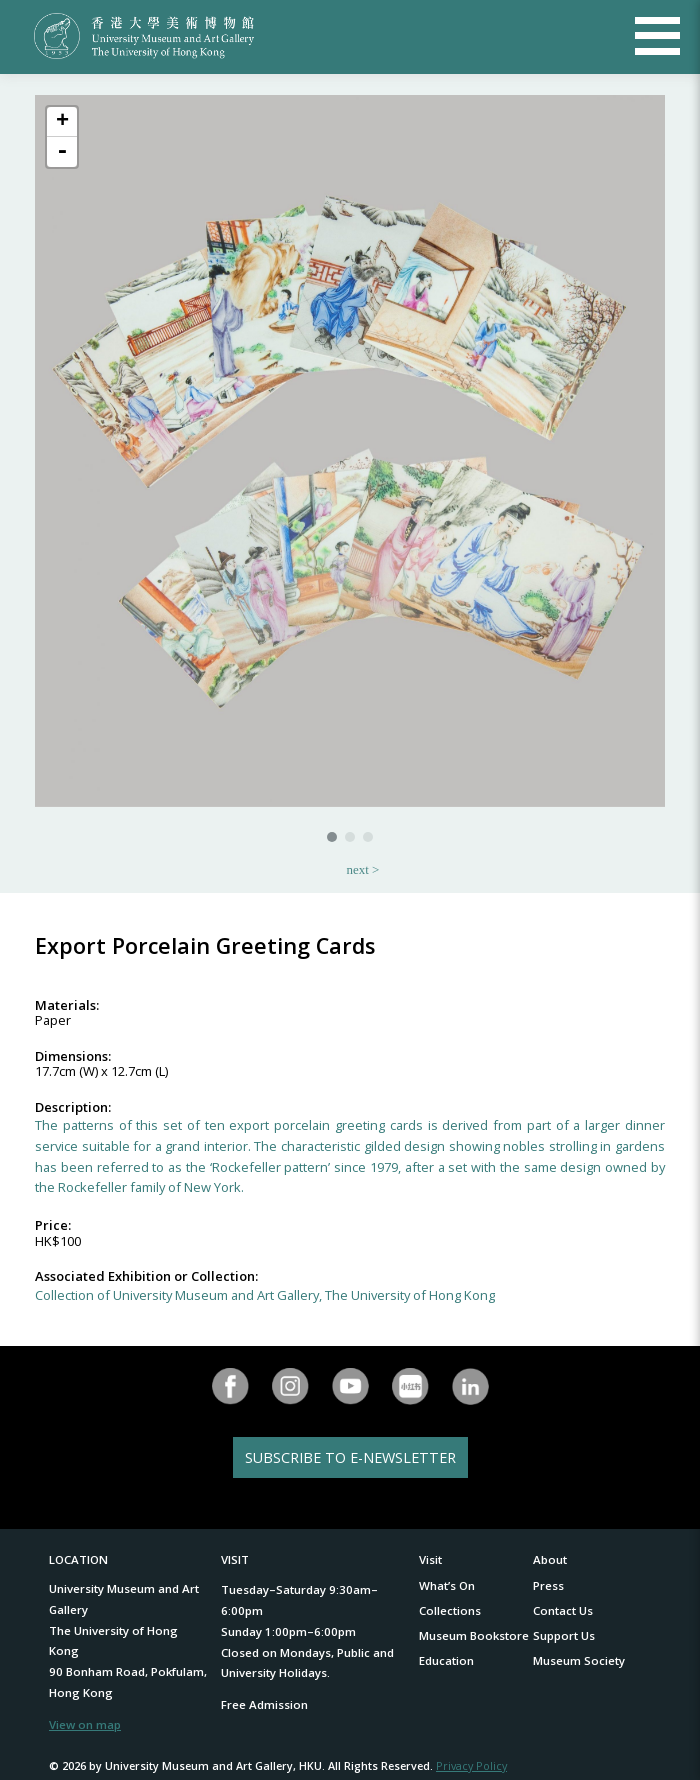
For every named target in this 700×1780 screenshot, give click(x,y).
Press (548, 1585)
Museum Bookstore (474, 1635)
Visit (430, 1559)
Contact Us (563, 1610)
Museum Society (579, 1660)
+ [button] (62, 122)
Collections (450, 1610)
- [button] (62, 152)
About (550, 1559)
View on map (85, 1724)
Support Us (564, 1635)
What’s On (447, 1585)
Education (446, 1660)
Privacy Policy (471, 1765)
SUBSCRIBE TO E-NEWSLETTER (350, 1457)
